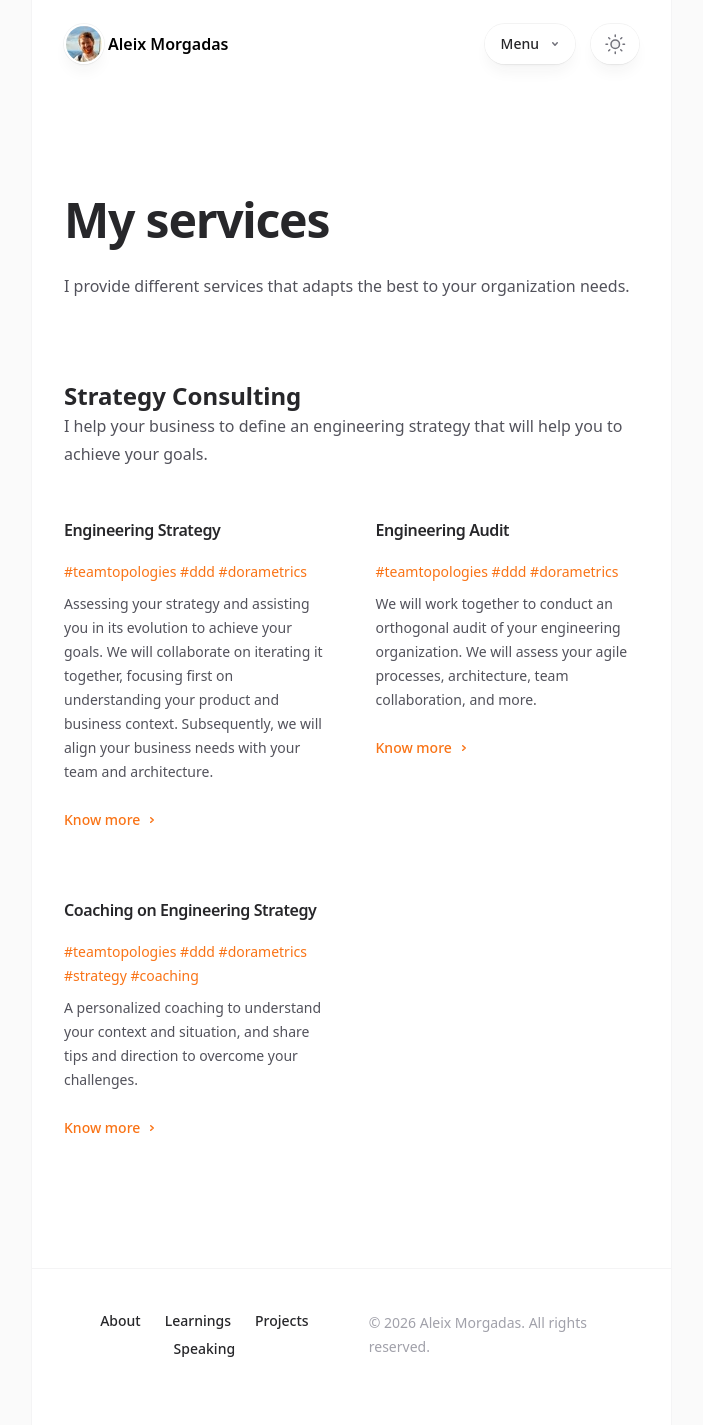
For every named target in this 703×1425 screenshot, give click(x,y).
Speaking (205, 1348)
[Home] (84, 44)
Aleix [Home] (168, 44)
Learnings (198, 1320)
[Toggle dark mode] (615, 44)
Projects (282, 1320)
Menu (530, 43)
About (120, 1320)
